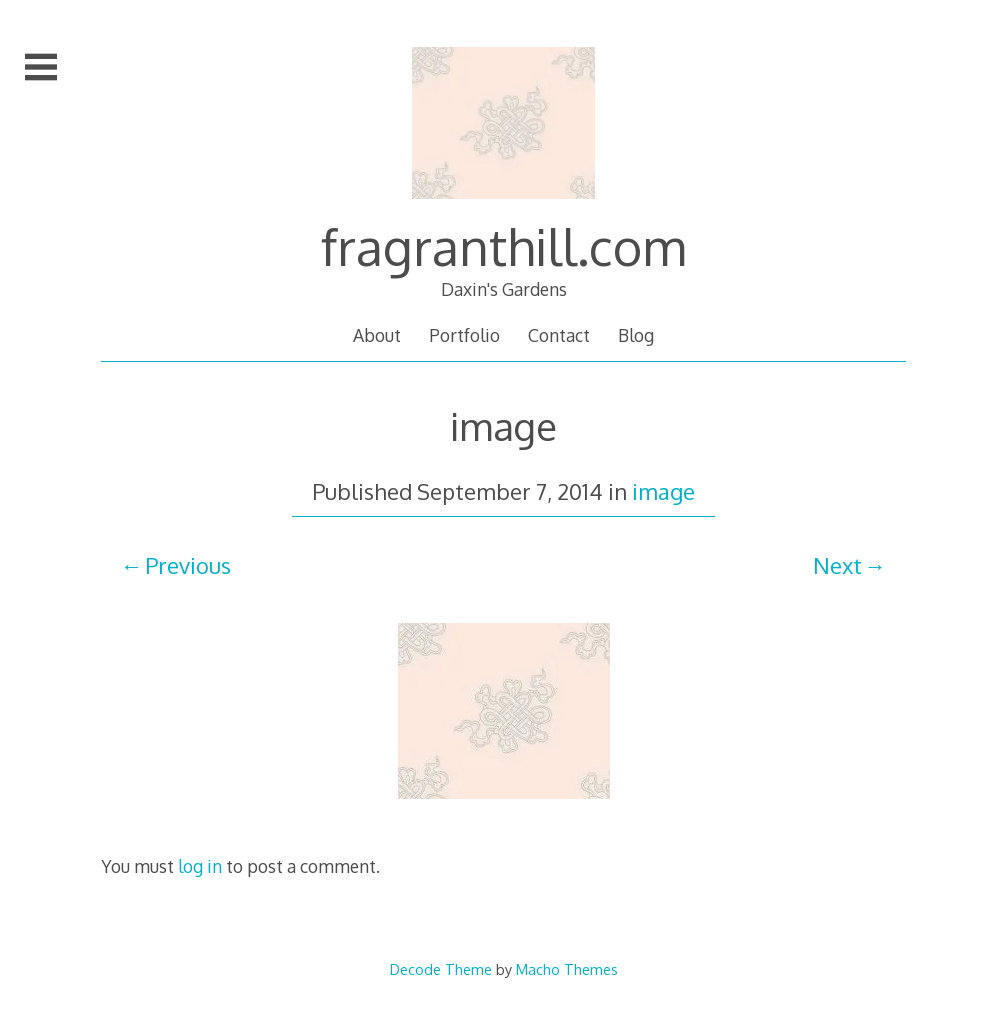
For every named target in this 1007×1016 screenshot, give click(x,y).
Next (837, 565)
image (663, 491)
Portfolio (464, 335)
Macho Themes (567, 969)
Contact (559, 335)
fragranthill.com (503, 246)
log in (200, 866)
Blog (636, 335)
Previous (188, 565)
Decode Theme (441, 969)
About (377, 335)
